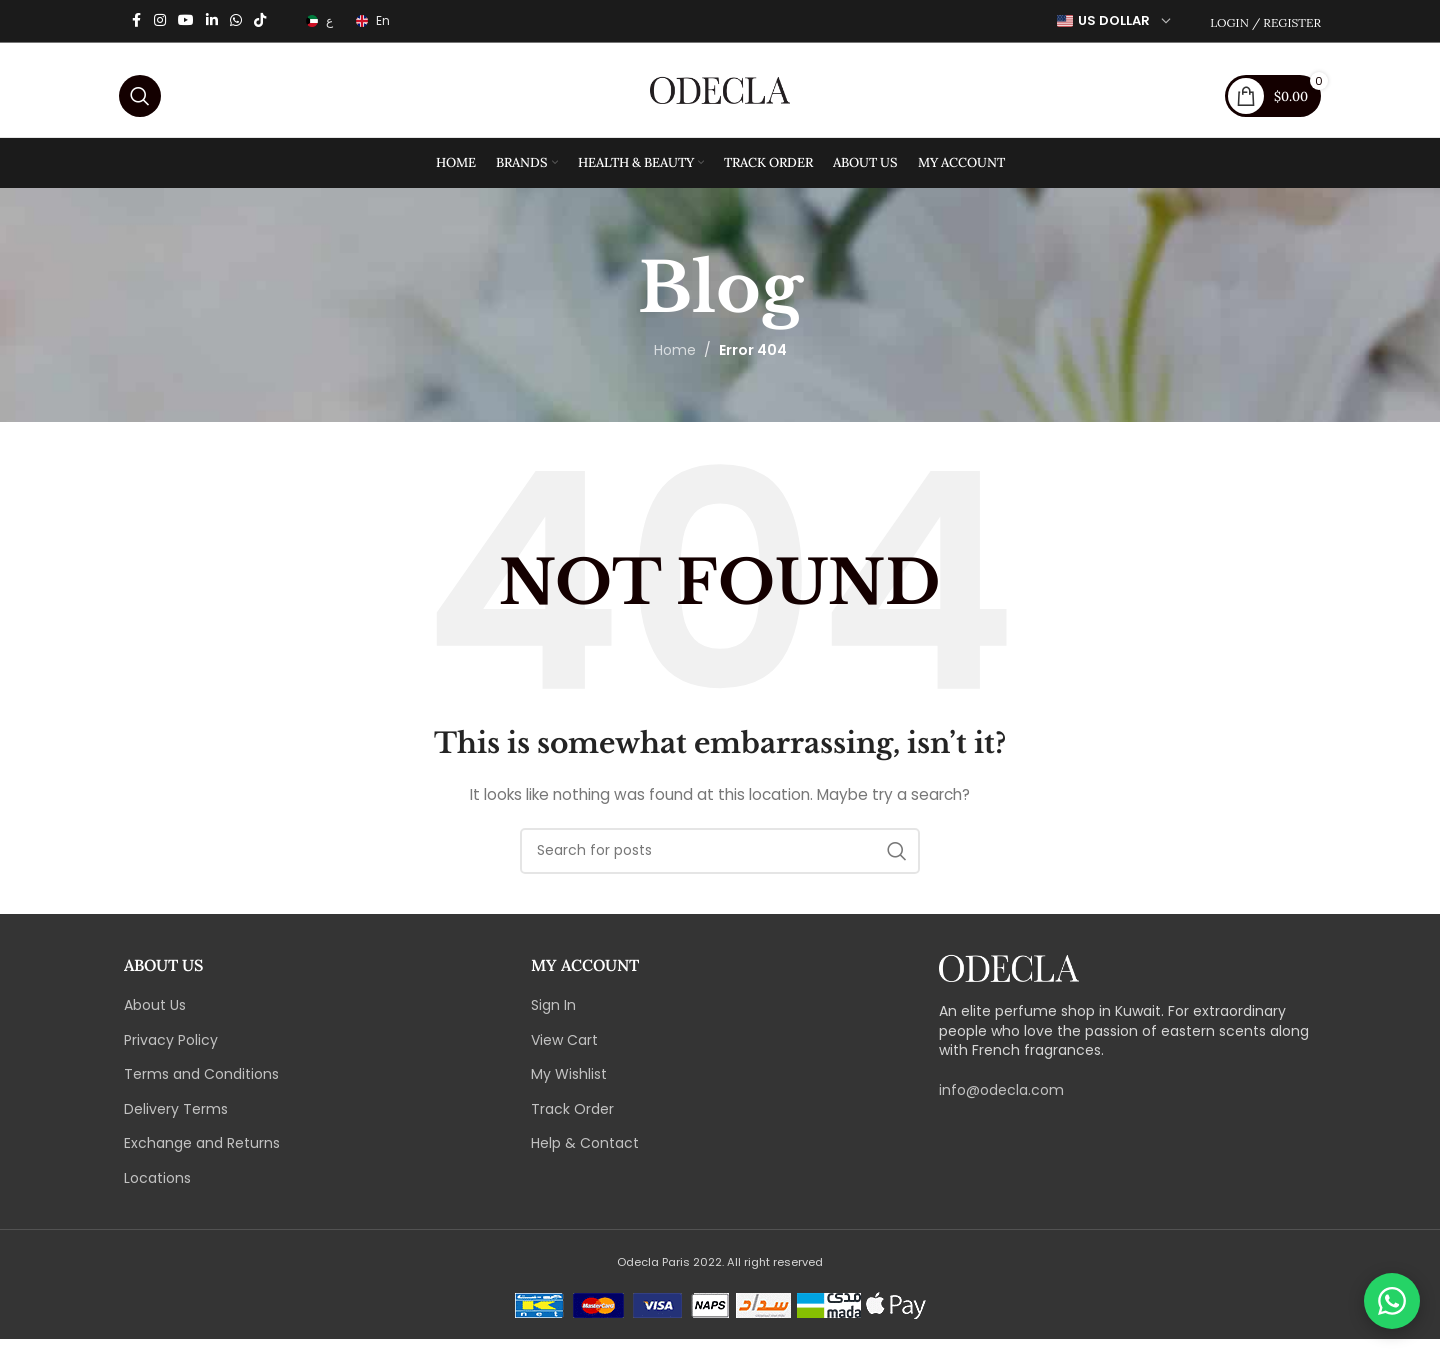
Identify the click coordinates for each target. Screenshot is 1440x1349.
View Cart (564, 1050)
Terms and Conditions (201, 1084)
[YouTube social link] (186, 21)
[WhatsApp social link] (236, 21)
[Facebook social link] (136, 21)
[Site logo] (720, 94)
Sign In (553, 1015)
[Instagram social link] (160, 21)
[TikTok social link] (260, 21)
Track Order (572, 1119)
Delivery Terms (176, 1119)
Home (675, 361)
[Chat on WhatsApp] (1392, 1301)
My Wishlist (569, 1084)
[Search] (140, 95)
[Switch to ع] (318, 21)
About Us (155, 1015)
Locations (157, 1188)
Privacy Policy (171, 1050)
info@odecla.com (1001, 1100)
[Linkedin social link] (212, 21)
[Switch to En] (371, 21)
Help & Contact (585, 1154)
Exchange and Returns (202, 1154)
